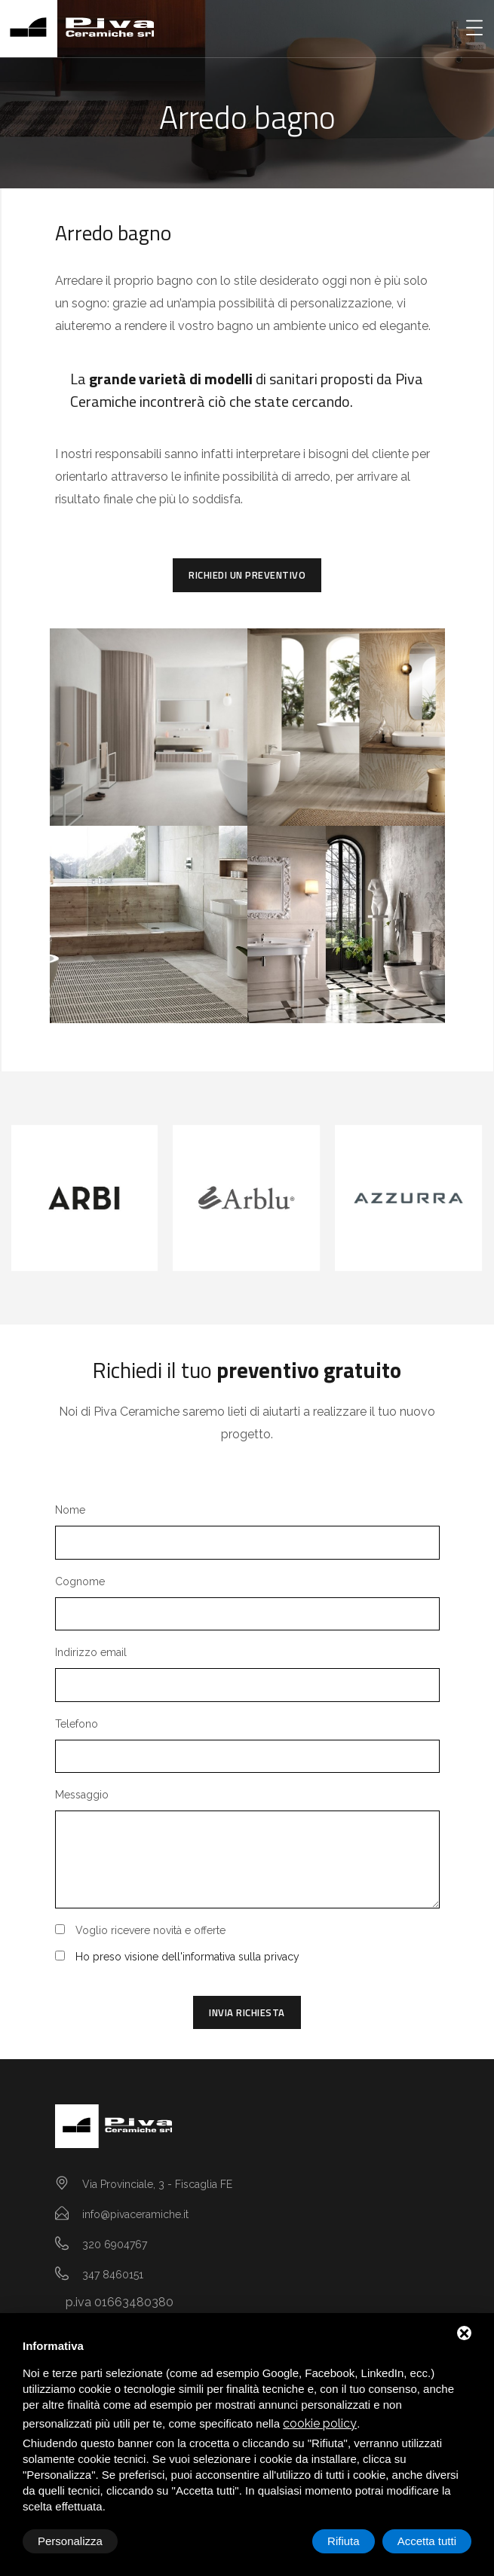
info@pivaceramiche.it (135, 2214)
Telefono (76, 1724)
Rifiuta (343, 2541)
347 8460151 (112, 2275)
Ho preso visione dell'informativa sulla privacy (187, 1957)
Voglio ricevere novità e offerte (150, 1930)
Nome (70, 1510)
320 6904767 (114, 2244)
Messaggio (82, 1795)
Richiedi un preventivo (247, 574)
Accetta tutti (426, 2541)
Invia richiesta (247, 2012)
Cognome (80, 1581)
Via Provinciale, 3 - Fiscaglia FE (157, 2184)
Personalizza (70, 2541)
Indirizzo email (91, 1652)
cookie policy (320, 2423)
